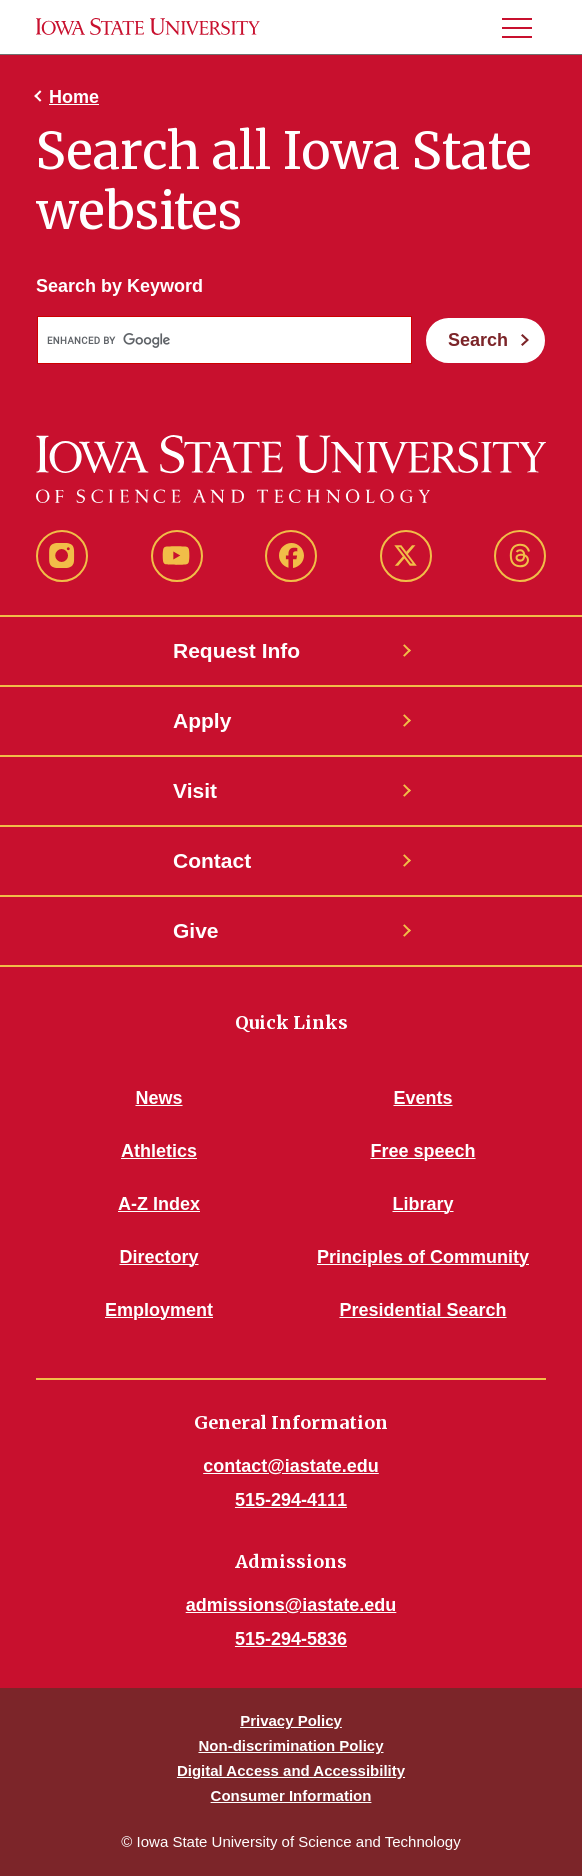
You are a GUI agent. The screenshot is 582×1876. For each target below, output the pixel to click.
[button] (525, 27)
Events (422, 1098)
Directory (158, 1257)
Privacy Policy (291, 1720)
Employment (159, 1310)
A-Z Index (159, 1204)
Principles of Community (423, 1257)
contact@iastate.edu (291, 1466)
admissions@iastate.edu (291, 1605)
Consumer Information (291, 1795)
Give (196, 930)
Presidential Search (422, 1310)
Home (74, 97)
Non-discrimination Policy (290, 1745)
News (158, 1098)
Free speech (422, 1151)
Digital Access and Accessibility (291, 1770)
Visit (195, 790)
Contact (212, 860)
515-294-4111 (291, 1500)
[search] (222, 340)
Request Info (236, 650)
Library (422, 1204)
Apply (202, 720)
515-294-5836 (291, 1639)
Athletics (159, 1151)
